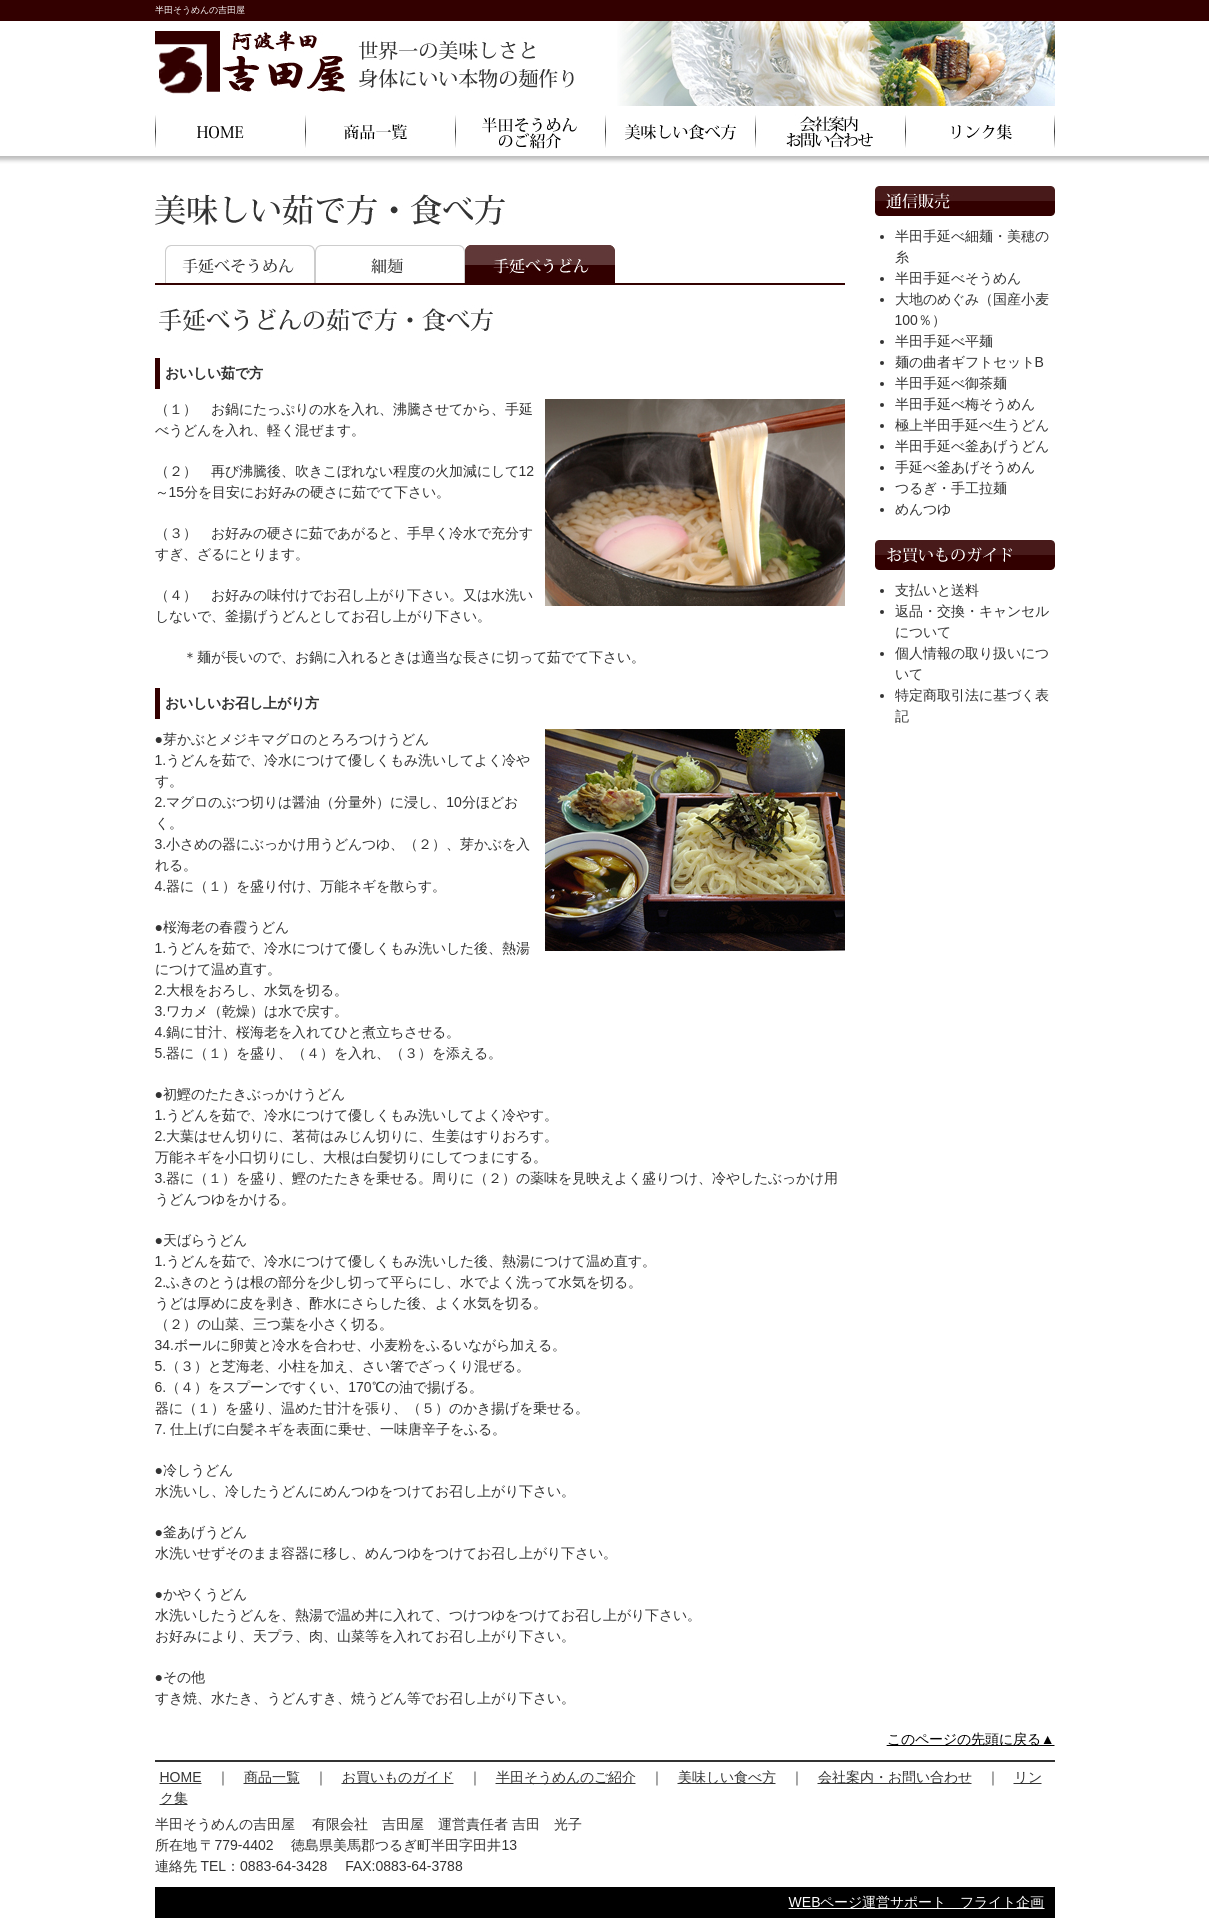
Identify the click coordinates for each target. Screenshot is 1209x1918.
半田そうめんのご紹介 (566, 1777)
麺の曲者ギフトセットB (969, 362)
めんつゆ (923, 509)
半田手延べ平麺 (944, 341)
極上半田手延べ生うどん (972, 425)
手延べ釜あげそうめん (965, 467)
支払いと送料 (937, 590)
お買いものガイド (398, 1777)
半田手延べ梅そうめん (965, 404)
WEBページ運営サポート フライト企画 (917, 1902)
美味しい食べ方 (727, 1777)
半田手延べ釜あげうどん (972, 446)
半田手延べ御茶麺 (951, 383)
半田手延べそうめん (958, 278)
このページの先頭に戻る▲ (971, 1739)
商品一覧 (272, 1777)
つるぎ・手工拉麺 (951, 488)
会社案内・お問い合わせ (895, 1777)
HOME (181, 1777)
